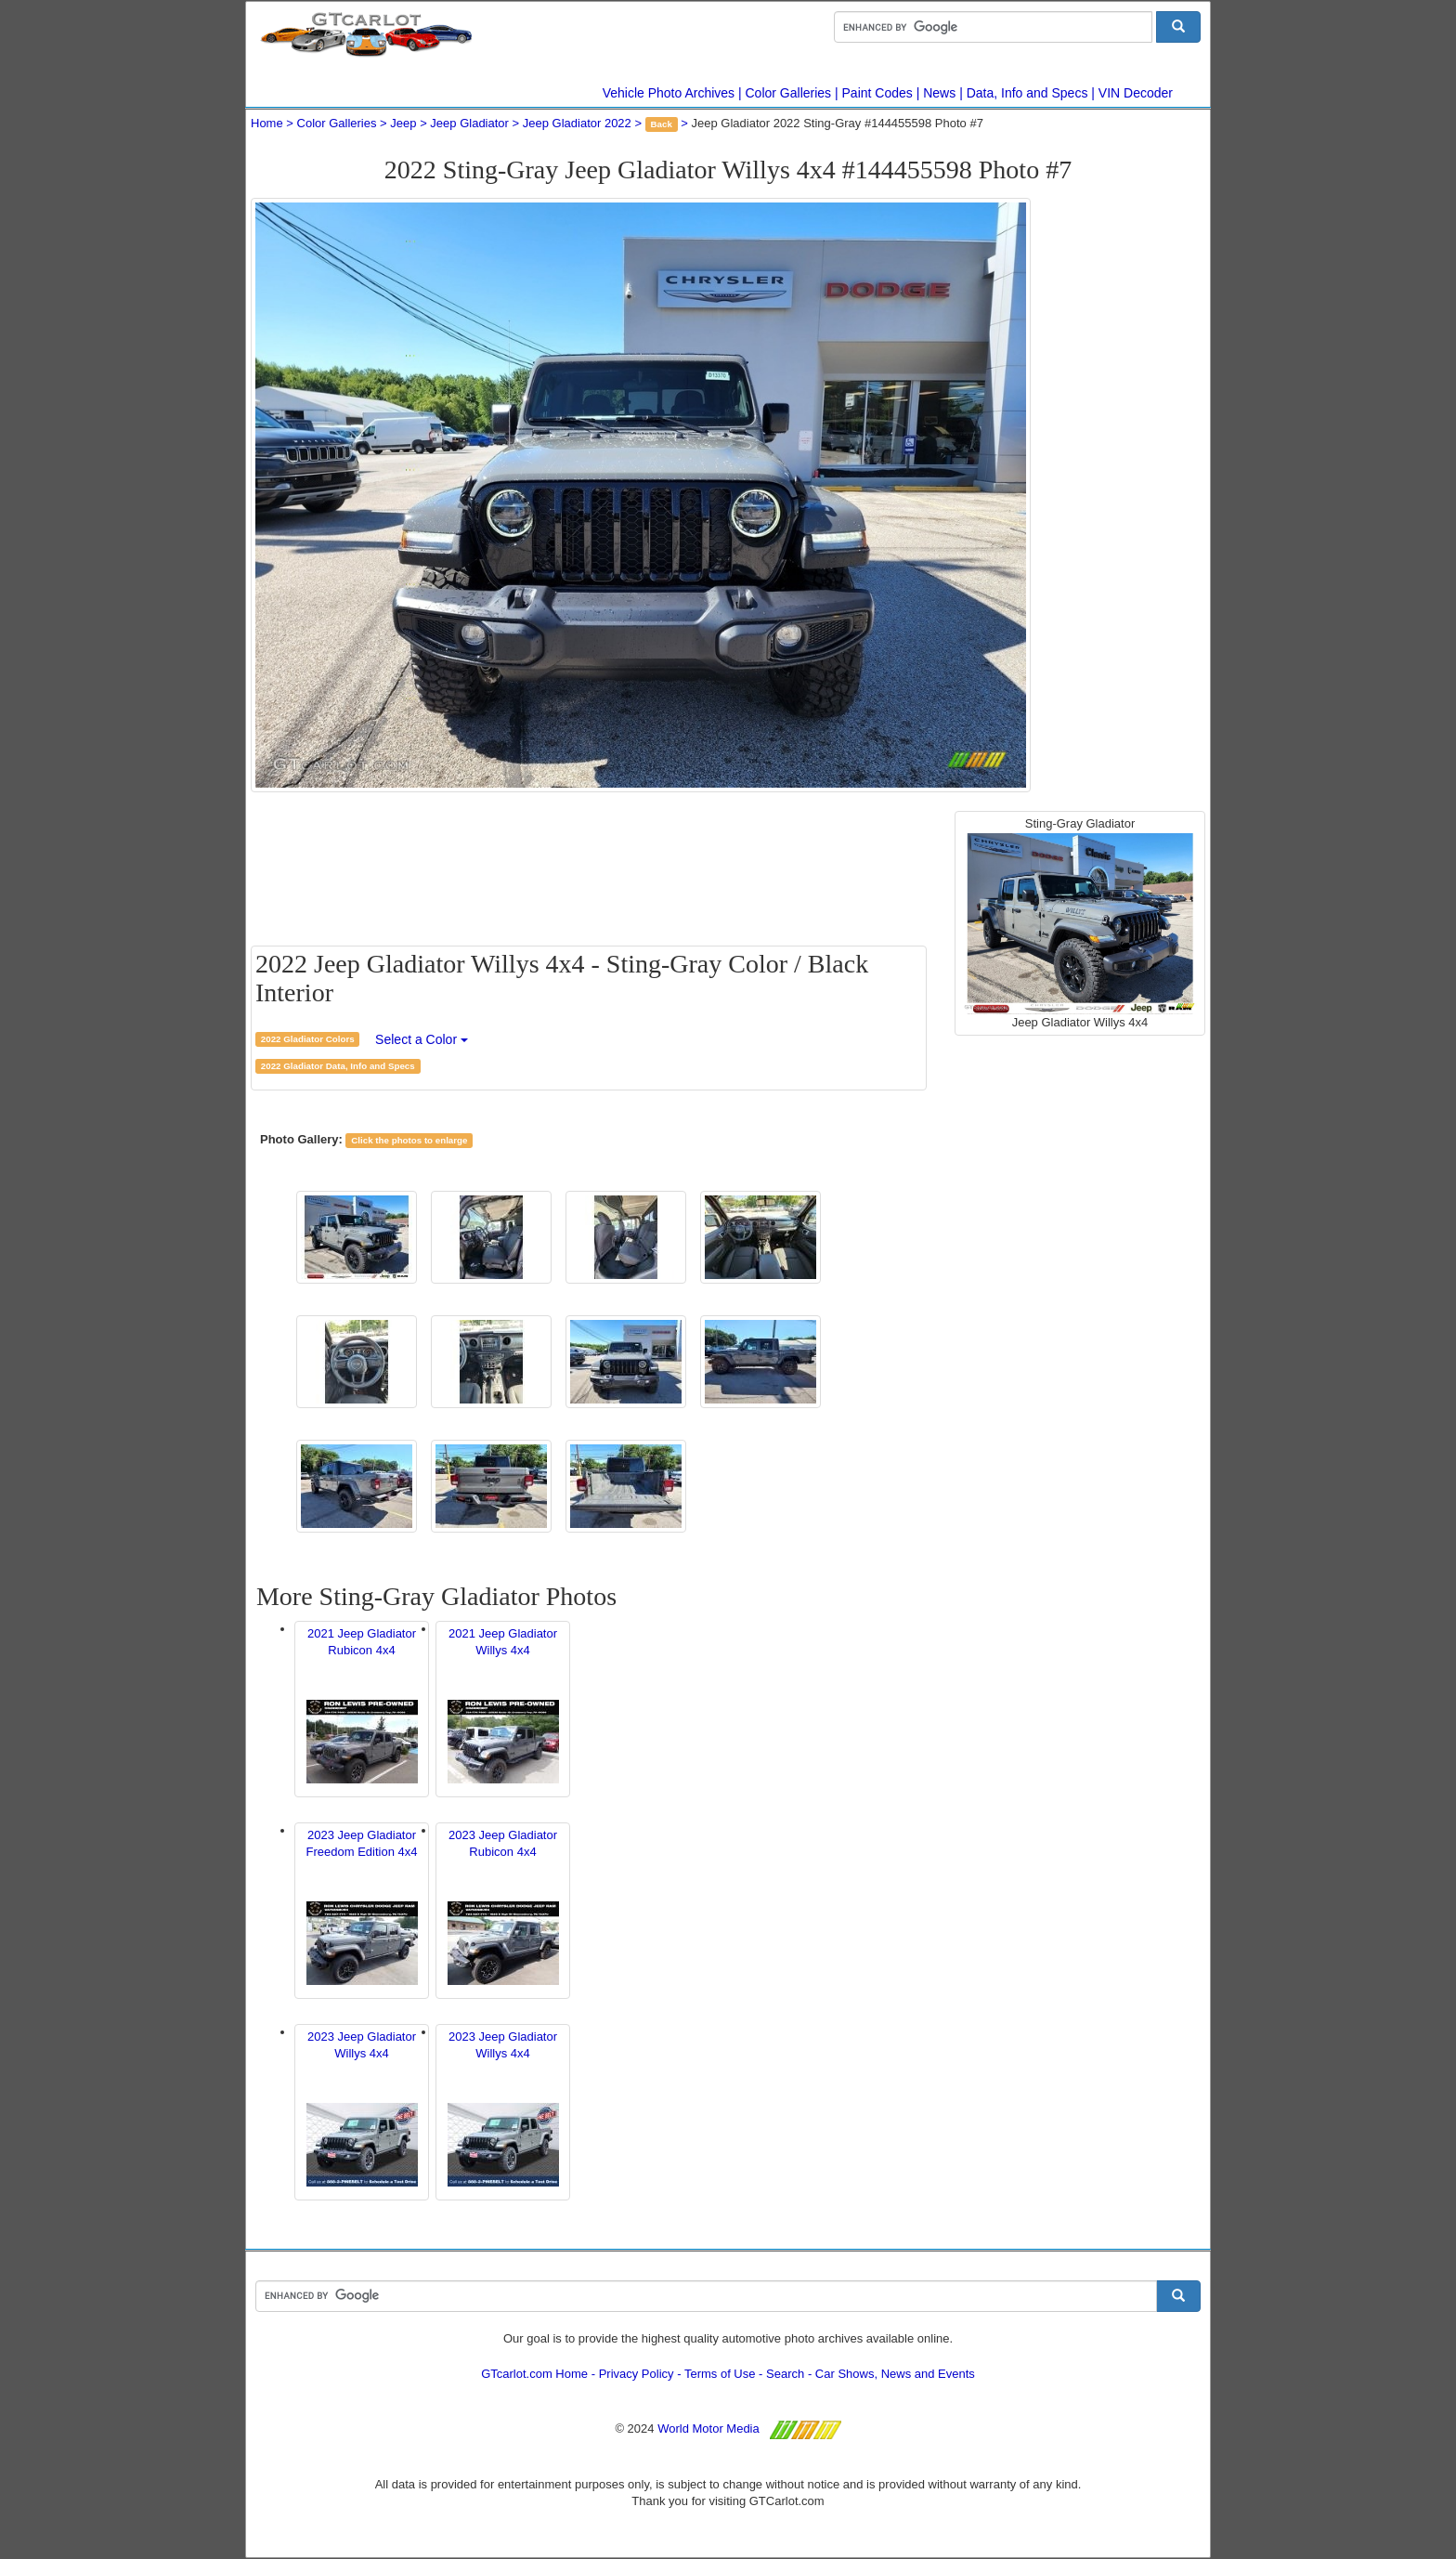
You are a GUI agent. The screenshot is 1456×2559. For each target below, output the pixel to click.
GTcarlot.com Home (534, 2374)
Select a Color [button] (421, 1039)
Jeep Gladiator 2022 (577, 123)
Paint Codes (877, 92)
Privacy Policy (636, 2374)
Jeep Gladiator (469, 123)
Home (267, 123)
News (939, 92)
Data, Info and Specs (1027, 92)
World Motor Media (708, 2428)
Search (785, 2374)
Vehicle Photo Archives (668, 92)
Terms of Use (720, 2374)
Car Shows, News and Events (895, 2374)
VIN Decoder (1135, 92)
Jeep (403, 123)
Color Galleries (789, 92)
